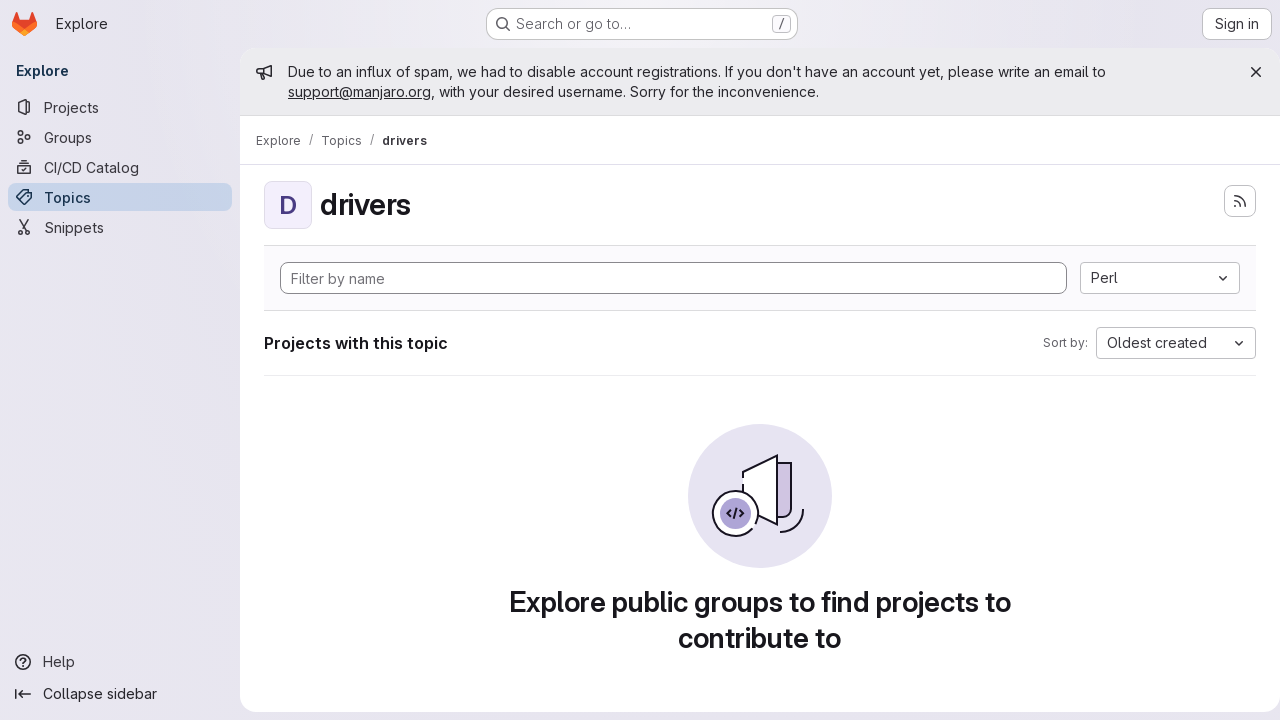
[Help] (120, 662)
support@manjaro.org (359, 91)
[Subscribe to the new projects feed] (1232, 201)
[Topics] (120, 197)
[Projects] (120, 107)
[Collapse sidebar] (120, 694)
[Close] (1248, 72)
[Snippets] (120, 227)
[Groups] (120, 137)
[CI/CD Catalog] (120, 167)
